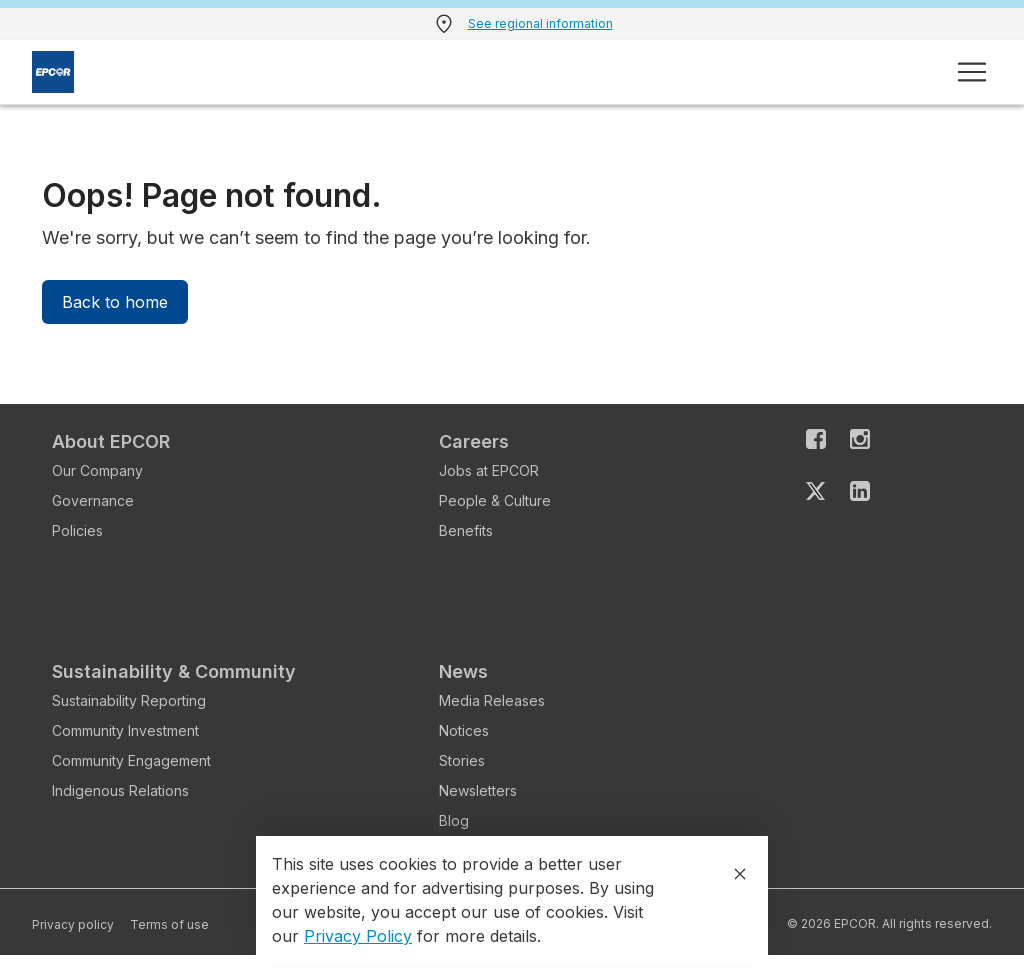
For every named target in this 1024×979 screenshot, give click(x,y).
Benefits (466, 530)
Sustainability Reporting (129, 700)
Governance (93, 500)
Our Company (97, 470)
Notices (464, 730)
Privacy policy (73, 924)
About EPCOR (111, 441)
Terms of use (169, 924)
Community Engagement (131, 760)
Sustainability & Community (174, 671)
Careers (474, 441)
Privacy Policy (358, 936)
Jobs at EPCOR (489, 470)
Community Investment (125, 730)
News (463, 671)
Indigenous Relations (120, 790)
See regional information (540, 23)
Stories (462, 760)
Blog (454, 820)
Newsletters (478, 790)
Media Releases (492, 700)
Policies (77, 530)
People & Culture (495, 500)
